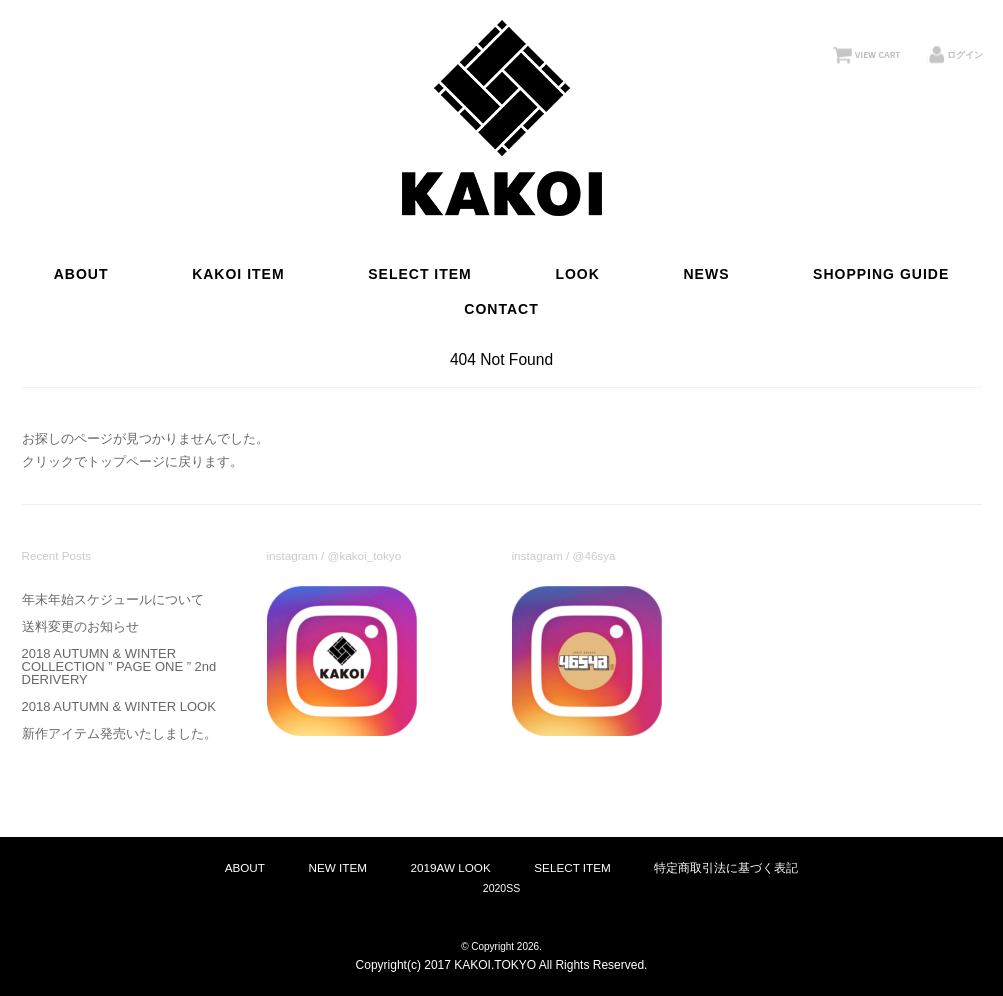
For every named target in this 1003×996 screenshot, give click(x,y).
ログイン (965, 55)
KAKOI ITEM (238, 274)
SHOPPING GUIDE (881, 274)
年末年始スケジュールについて (113, 599)
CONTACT (501, 309)
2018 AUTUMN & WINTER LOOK (119, 706)
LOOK (577, 274)
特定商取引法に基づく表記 (726, 867)
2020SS (501, 888)
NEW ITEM (338, 867)
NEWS (706, 274)
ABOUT (81, 274)
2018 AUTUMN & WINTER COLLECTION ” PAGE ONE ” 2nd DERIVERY (119, 666)
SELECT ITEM (420, 274)
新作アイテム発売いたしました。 (119, 733)
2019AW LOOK (451, 867)
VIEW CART (877, 55)
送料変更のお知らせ (80, 626)
